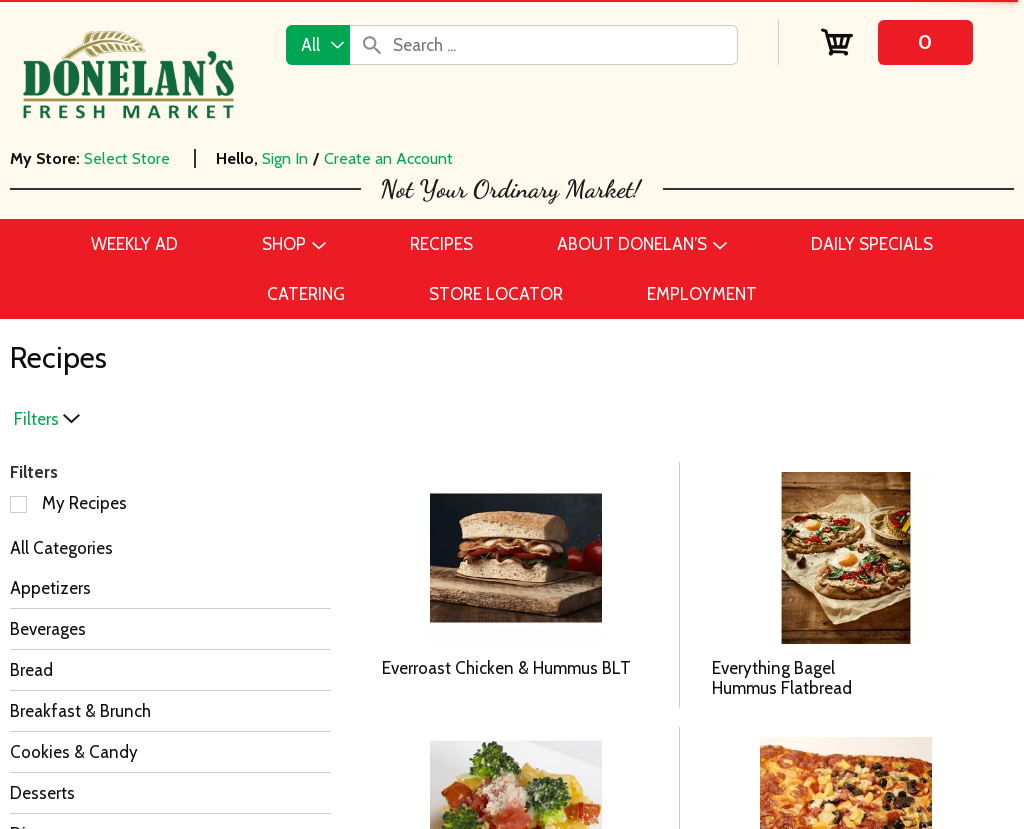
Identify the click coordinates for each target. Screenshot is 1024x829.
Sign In (285, 158)
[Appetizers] (170, 588)
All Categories (61, 548)
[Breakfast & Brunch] (170, 711)
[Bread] (170, 670)
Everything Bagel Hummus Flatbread (782, 678)
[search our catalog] (372, 45)
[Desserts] (170, 793)
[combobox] (318, 45)
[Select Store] (129, 158)
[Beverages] (170, 629)
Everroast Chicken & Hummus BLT (506, 668)
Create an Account (388, 158)
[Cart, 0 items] (896, 42)
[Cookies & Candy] (170, 752)
